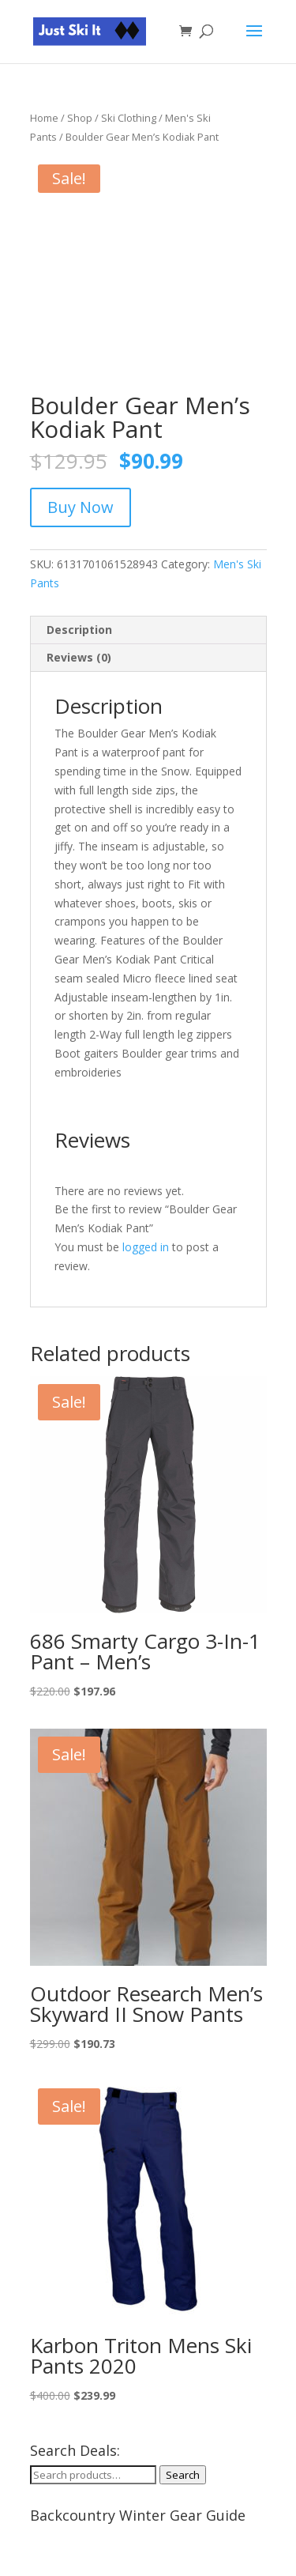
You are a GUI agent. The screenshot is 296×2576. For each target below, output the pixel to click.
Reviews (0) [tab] (79, 657)
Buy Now (80, 507)
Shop (79, 118)
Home (44, 118)
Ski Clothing (128, 118)
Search (183, 2475)
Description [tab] (79, 629)
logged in (145, 1246)
